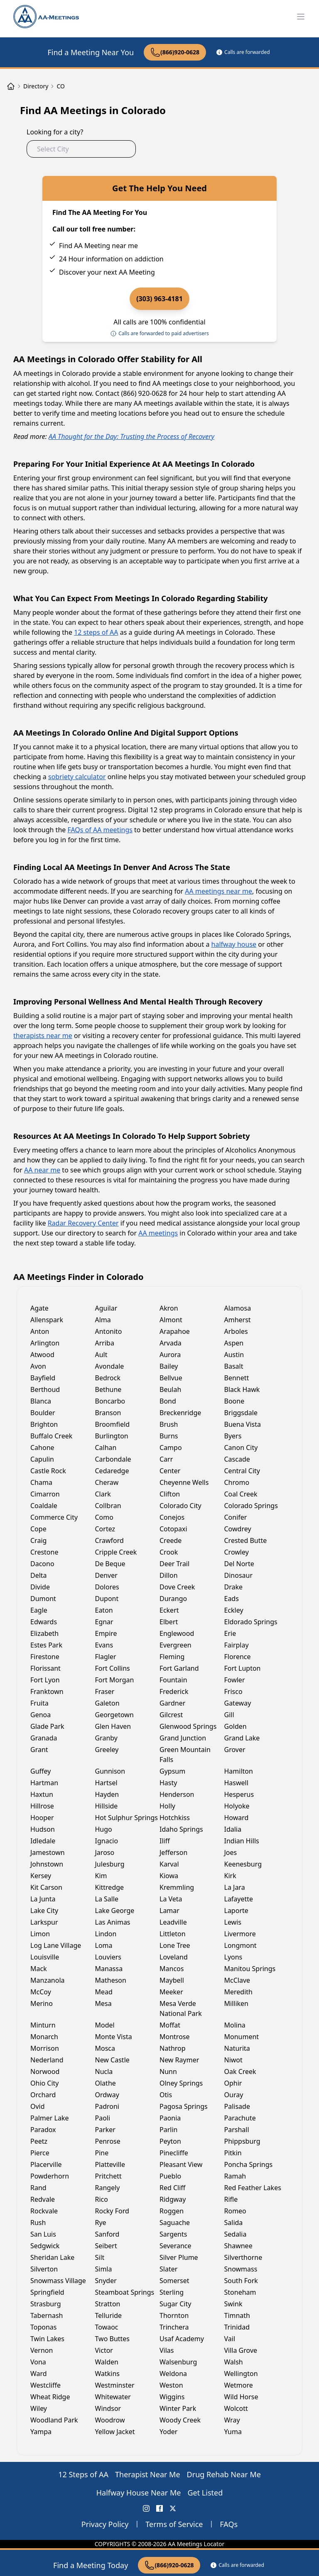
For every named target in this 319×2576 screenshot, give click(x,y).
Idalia (232, 1829)
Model (105, 2025)
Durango (173, 1598)
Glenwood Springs (188, 1726)
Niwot (233, 2059)
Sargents (173, 2234)
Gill (229, 1714)
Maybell (172, 1980)
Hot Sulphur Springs (126, 1817)
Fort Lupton (242, 1668)
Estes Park (46, 1645)
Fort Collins (112, 1668)
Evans (104, 1645)
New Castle (112, 2059)
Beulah (170, 1389)
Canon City (241, 1447)
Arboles (236, 1331)
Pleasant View (181, 2164)
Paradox (43, 2129)
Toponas (43, 2327)
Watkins (107, 2373)
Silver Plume (179, 2257)
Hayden (107, 1794)
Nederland (47, 2059)
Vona (38, 2361)
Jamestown (47, 1852)
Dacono (42, 1563)
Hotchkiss (175, 1817)
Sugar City (175, 2303)
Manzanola (47, 1980)
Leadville (173, 1922)
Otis (166, 2094)
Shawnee (238, 2245)
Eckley (233, 1610)
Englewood (177, 1633)
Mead (104, 1991)
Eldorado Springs (250, 1621)
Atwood (42, 1354)
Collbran (108, 1505)
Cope (38, 1528)
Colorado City (180, 1505)
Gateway (237, 1703)
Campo (171, 1447)
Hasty (168, 1782)
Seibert (106, 2245)
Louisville (44, 1957)
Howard (236, 1817)
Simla (103, 2269)
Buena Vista (242, 1424)
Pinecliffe (174, 2152)
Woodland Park (54, 2420)
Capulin (42, 1459)
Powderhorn (49, 2176)
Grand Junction (183, 1738)
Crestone (44, 1552)
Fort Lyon (45, 1679)
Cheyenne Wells (184, 1482)
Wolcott (236, 2408)
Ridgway (173, 2199)
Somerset (174, 2280)
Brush (169, 1424)
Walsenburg (178, 2361)
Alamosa (237, 1308)
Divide (40, 1586)
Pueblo (170, 2176)
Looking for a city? (55, 131)
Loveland (174, 1957)
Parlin (168, 2129)
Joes (230, 1852)
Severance (175, 2245)
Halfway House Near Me (138, 2493)
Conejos (172, 1517)
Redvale (42, 2199)
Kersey (40, 1875)
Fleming (172, 1656)
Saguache (175, 2222)
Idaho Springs (181, 1829)
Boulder (42, 1412)
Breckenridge (180, 1412)
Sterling (172, 2292)
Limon (40, 1933)
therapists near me (42, 1035)
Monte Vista (113, 2036)
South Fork (241, 2280)
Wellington (241, 2373)
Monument (241, 2036)
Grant (39, 1749)
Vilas (167, 2350)
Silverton (44, 2269)
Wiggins (172, 2396)
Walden (106, 2361)
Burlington (111, 1435)
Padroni (107, 2106)
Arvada (171, 1343)
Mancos (172, 1968)
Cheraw (107, 1482)
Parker (105, 2129)
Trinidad (237, 2327)
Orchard (43, 2094)
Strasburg (45, 2303)
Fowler (234, 1679)
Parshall (236, 2129)
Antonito (108, 1331)
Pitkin (233, 2152)
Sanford (107, 2234)
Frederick (174, 1691)
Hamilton (238, 1771)
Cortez (105, 1528)
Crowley (236, 1552)
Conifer (235, 1517)
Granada (43, 1738)
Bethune (108, 1389)
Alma (103, 1319)
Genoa (40, 1714)
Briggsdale (241, 1412)
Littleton (173, 1933)
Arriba (104, 1343)
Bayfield (42, 1377)
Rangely (107, 2187)
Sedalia (235, 2234)
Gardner (172, 1703)
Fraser (105, 1691)
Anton (39, 1331)
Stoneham (240, 2292)
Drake (233, 1586)
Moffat (170, 2025)
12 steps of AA (96, 632)
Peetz (38, 2141)
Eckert (169, 1610)
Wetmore (238, 2385)
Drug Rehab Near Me (224, 2474)
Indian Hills (241, 1840)
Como (104, 1517)
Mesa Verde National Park (181, 2008)
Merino (41, 2003)
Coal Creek (241, 1494)
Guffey (40, 1771)
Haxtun (41, 1794)
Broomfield (112, 1424)
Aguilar (106, 1308)
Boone (234, 1401)
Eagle (38, 1610)
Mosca (105, 2048)
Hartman (44, 1782)
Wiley (38, 2408)
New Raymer (179, 2059)
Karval (169, 1864)
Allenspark (46, 1319)
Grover (234, 1749)
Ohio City (44, 2083)
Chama (41, 1482)
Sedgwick (44, 2245)
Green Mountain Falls (185, 1754)
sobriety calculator (77, 776)
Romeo (235, 2210)
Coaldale (43, 1505)
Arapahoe (175, 1331)
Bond (168, 1401)
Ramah (235, 2176)
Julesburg (110, 1864)
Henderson (177, 1794)
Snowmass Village (58, 2280)
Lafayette (238, 1898)
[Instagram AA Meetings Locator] (146, 2508)
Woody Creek (180, 2420)
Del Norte (239, 1563)
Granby (106, 1738)
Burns (169, 1435)
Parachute (240, 2118)
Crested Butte (245, 1540)
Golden (235, 1726)
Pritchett (108, 2176)
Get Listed (205, 2493)
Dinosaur (238, 1575)
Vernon (41, 2350)
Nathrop (173, 2048)
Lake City (44, 1910)
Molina (234, 2025)
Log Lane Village (55, 1945)
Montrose (175, 2036)
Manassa (109, 1968)
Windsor (108, 2408)
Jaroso (105, 1852)
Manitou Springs (250, 1968)
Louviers (108, 1957)
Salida (233, 2222)
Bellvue (171, 1377)
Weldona (173, 2373)
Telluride (108, 2315)
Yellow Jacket (115, 2431)
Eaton (104, 1610)
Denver (106, 1575)
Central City (242, 1470)
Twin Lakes (47, 2338)
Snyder (106, 2280)
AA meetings (158, 1233)
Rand (38, 2187)
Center (170, 1470)
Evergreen (175, 1645)
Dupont (107, 1598)
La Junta (42, 1898)
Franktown (47, 1691)
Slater (168, 2269)
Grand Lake (242, 1738)
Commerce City (54, 1517)
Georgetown (114, 1714)
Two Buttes (112, 2338)
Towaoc (106, 2327)
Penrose (107, 2141)
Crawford (109, 1540)
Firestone (44, 1656)
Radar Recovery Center (83, 1223)
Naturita (237, 2048)
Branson (108, 1412)
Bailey (169, 1366)
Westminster (115, 2385)
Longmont (240, 1945)
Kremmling (177, 1887)
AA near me (42, 1170)
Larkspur (44, 1922)
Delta (38, 1575)
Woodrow (110, 2420)
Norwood (44, 2071)
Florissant (45, 1668)
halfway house (234, 944)
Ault (101, 1354)
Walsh (233, 2361)
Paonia (170, 2118)
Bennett (236, 1377)
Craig (38, 1540)
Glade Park (47, 1726)
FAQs (229, 2524)
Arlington (44, 1343)
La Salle (107, 1898)
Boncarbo (110, 1401)
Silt (100, 2257)
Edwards (43, 1621)
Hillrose (42, 1806)
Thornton (174, 2315)
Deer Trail (174, 1563)
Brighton (44, 1424)
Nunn (168, 2071)
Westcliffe (45, 2385)
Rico (101, 2199)
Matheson (110, 1980)
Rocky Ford (112, 2210)
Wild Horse (241, 2396)
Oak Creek (240, 2071)
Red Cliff (172, 2187)
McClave (237, 1980)
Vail (230, 2338)
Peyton (170, 2141)
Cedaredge (112, 1470)
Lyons (233, 1957)
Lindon (106, 1933)
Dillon (169, 1575)
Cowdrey (237, 1528)
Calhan (106, 1447)
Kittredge (109, 1887)
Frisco (233, 1691)
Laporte (236, 1910)
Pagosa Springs (184, 2106)
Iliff (165, 1840)
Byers (233, 1435)
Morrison (44, 2048)
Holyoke (237, 1806)
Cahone (42, 1447)
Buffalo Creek (51, 1435)
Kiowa (169, 1875)
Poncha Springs (248, 2164)
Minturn (43, 2025)
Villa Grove (241, 2350)
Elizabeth (44, 1633)
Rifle (231, 2199)
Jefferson (173, 1852)
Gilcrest (171, 1714)
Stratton (107, 2303)
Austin (234, 1354)
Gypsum (172, 1771)
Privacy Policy (105, 2524)
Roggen (172, 2210)
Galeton (107, 1703)
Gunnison (110, 1771)
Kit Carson (46, 1887)
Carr (166, 1459)
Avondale (109, 1366)
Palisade (237, 2106)
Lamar (169, 1910)
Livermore (240, 1933)
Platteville (110, 2164)
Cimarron (45, 1494)
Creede (171, 1540)
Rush (38, 2222)
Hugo (103, 1829)
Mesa (103, 2003)
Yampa (41, 2431)
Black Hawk (242, 1389)
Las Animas (112, 1922)
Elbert (169, 1621)
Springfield (47, 2292)
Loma (104, 1945)
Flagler (105, 1656)
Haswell (236, 1782)
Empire (106, 1633)
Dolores (107, 1586)
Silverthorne (243, 2257)
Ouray (233, 2094)
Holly (167, 1806)
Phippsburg (242, 2141)
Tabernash (46, 2315)
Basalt (233, 1366)
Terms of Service (174, 2524)
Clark (103, 1494)
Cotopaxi (173, 1528)
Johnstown (46, 1864)
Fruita (39, 1703)
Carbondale (113, 1459)
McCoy (40, 1991)
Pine (102, 2152)
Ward (38, 2373)
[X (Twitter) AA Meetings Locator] (172, 2508)
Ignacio (106, 1840)
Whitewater (113, 2396)
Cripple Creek (116, 1552)
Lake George (115, 1910)
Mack (38, 1968)
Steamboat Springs (125, 2292)
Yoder (168, 2431)
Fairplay (236, 1645)
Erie (230, 1633)
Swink (233, 2303)
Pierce (39, 2152)
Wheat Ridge (50, 2396)
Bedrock (107, 1377)
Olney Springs (181, 2083)
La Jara (234, 1887)
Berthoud (45, 1389)
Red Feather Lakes (252, 2187)
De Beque (110, 1563)
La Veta (171, 1898)
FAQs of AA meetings (99, 829)
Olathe (105, 2083)
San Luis (43, 2234)
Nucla (104, 2071)
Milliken (236, 2003)
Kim (101, 1875)
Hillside (106, 1806)
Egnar (104, 1621)
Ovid (37, 2106)
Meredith (238, 1991)
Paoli (102, 2118)
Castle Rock (48, 1470)
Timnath (237, 2315)
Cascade (237, 1459)
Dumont (43, 1598)
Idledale (42, 1840)
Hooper (42, 1817)
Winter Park (178, 2408)
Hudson (42, 1829)
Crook (169, 1552)
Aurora (170, 1354)
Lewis (232, 1922)
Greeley (107, 1749)
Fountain (173, 1679)
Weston (171, 2385)
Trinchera (174, 2327)
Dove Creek (177, 1586)
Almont (171, 1319)
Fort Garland (179, 1668)
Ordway (107, 2094)
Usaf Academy (182, 2338)
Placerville (46, 2164)
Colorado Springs (251, 1505)
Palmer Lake (49, 2118)
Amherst (237, 1319)
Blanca (40, 1401)
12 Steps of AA (83, 2474)
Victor (104, 2350)
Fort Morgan (114, 1679)
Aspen (234, 1343)
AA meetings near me (218, 891)
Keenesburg (243, 1864)
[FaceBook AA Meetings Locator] (159, 2508)
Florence (237, 1656)
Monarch (44, 2036)
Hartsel (106, 1782)
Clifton (170, 1494)
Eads (231, 1598)
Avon (38, 1366)
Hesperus (239, 1794)
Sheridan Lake (52, 2257)
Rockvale (44, 2210)
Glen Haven (113, 1726)
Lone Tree (175, 1945)
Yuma (233, 2431)
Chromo (237, 1482)
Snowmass (241, 2269)
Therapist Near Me (147, 2474)
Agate (39, 1308)
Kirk (230, 1875)
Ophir (233, 2083)
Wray (232, 2420)
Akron (169, 1308)
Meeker (171, 1991)
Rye (100, 2222)
